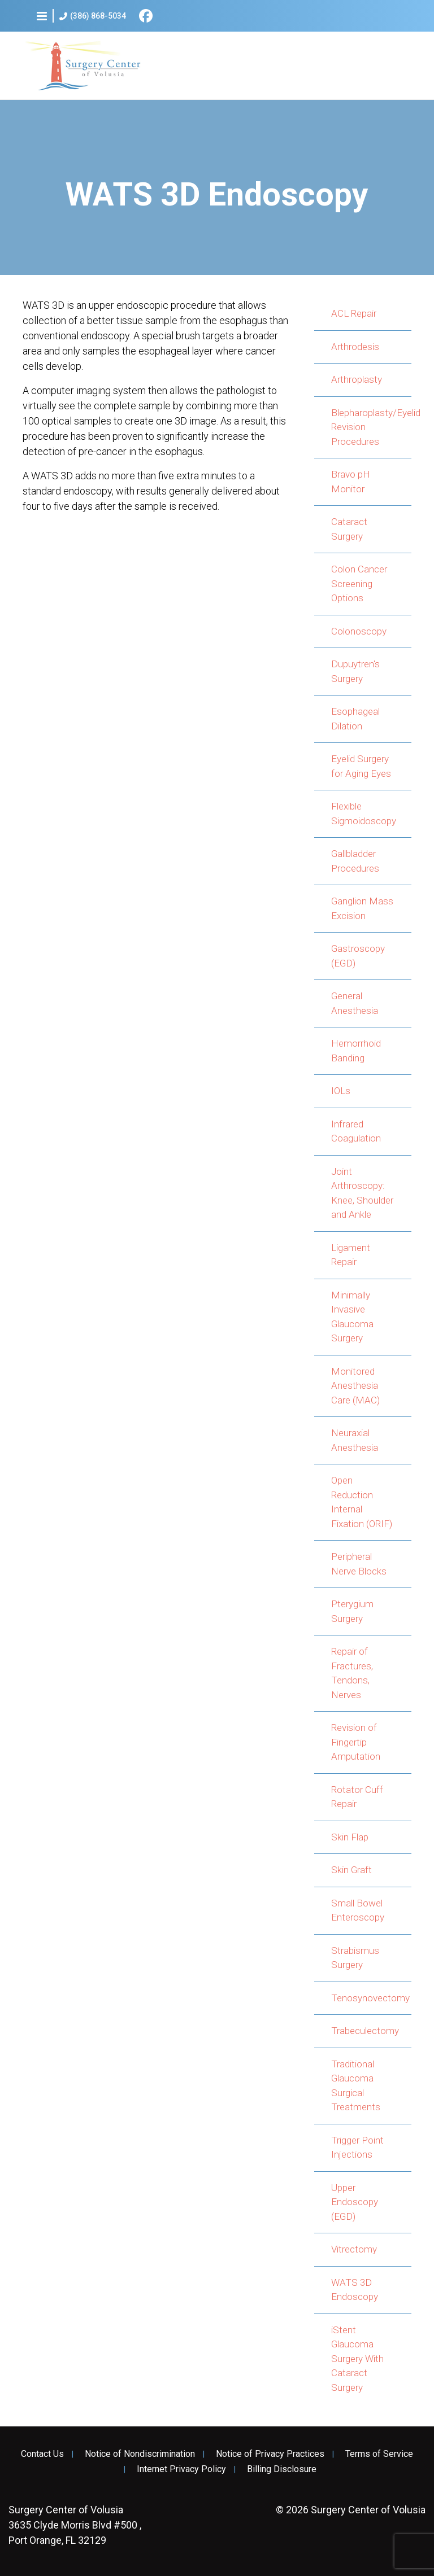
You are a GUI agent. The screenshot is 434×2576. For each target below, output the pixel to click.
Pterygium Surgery (352, 1611)
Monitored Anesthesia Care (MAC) (355, 1386)
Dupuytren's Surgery (355, 671)
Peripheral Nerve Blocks (359, 1564)
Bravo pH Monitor (350, 482)
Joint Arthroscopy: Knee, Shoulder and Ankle (362, 1193)
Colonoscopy (359, 631)
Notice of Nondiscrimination (140, 2454)
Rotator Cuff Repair (357, 1797)
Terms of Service (379, 2454)
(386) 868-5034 (92, 16)
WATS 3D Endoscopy (354, 2290)
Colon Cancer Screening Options (359, 583)
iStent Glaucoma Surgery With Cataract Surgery (357, 2358)
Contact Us (42, 2454)
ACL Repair (353, 313)
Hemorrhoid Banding (356, 1051)
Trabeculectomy (365, 2030)
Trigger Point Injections (357, 2147)
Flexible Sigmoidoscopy (363, 813)
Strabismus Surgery (355, 1958)
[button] (42, 16)
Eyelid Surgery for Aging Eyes (361, 766)
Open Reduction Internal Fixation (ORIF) (361, 1502)
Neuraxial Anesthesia (354, 1440)
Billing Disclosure (281, 2469)
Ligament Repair (350, 1255)
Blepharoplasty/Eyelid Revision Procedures (371, 427)
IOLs (340, 1090)
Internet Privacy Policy (181, 2469)
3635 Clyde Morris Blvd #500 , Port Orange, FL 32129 (74, 2525)
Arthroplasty (356, 379)
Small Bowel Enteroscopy (357, 1910)
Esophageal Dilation (355, 719)
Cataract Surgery (349, 529)
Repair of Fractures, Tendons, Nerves (352, 1673)
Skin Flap (349, 1837)
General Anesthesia (354, 1003)
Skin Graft (351, 1869)
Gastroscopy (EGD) (358, 956)
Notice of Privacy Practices (270, 2454)
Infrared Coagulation (356, 1131)
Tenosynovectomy (370, 1998)
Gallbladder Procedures (355, 861)
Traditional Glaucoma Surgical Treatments (355, 2085)
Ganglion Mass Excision (362, 908)
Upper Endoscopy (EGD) (354, 2202)
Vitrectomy (354, 2249)
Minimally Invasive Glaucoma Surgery (352, 1316)
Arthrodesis (355, 346)
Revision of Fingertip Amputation (355, 1742)
